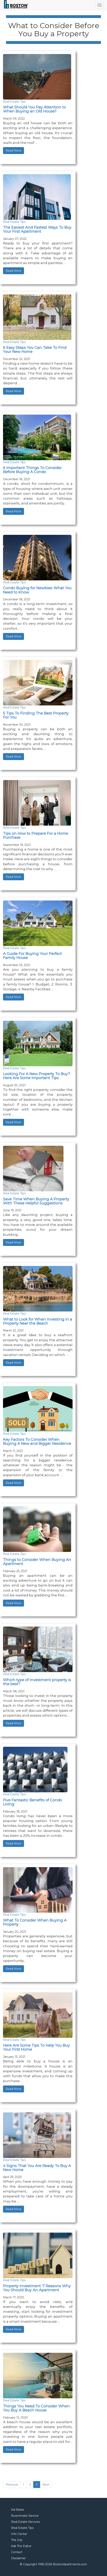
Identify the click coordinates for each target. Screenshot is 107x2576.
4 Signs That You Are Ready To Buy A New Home (37, 2167)
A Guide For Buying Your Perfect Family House (32, 955)
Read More (13, 150)
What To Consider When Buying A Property (34, 1922)
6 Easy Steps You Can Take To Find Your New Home (34, 349)
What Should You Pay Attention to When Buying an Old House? (34, 109)
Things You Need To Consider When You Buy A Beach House (36, 2408)
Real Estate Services (25, 2522)
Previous (12, 2484)
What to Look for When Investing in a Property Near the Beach (37, 1321)
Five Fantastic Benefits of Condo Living (32, 1802)
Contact (16, 2552)
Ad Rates (17, 2509)
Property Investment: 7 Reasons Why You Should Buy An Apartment (37, 2288)
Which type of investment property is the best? (37, 1682)
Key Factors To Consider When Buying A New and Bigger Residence (37, 1441)
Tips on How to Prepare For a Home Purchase (35, 835)
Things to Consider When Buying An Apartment (37, 1561)
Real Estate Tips (14, 101)
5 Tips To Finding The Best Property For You (36, 715)
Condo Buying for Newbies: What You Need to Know (37, 590)
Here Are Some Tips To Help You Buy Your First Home (36, 2047)
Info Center (19, 2534)
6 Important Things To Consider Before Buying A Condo (32, 469)
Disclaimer (18, 2558)
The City (17, 2540)
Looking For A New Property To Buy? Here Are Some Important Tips (36, 1075)
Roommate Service (25, 2516)
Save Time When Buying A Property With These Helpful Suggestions (36, 1201)
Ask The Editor (21, 2546)
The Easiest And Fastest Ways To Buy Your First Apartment (37, 229)
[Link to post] (37, 76)
